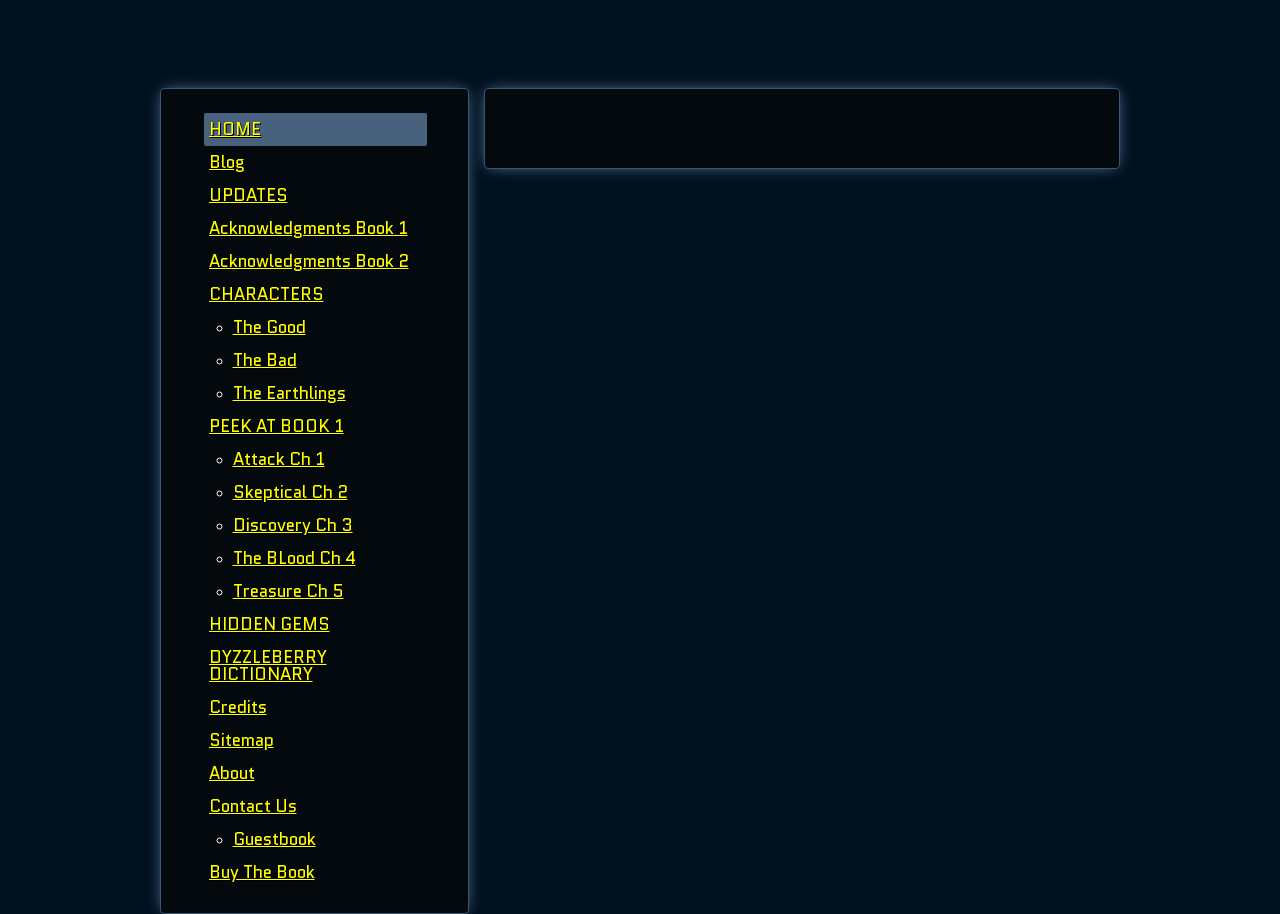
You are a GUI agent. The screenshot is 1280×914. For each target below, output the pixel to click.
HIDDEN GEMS (269, 624)
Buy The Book (262, 872)
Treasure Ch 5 (288, 591)
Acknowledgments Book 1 (308, 228)
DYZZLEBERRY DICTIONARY (268, 665)
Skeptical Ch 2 (290, 492)
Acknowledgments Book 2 (309, 261)
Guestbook (274, 839)
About (232, 773)
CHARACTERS (266, 294)
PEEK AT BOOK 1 (276, 426)
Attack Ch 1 (279, 459)
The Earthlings (289, 393)
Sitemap (241, 740)
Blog (227, 162)
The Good (269, 327)
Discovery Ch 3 (293, 525)
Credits (238, 707)
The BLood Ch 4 (294, 558)
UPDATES (248, 195)
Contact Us (253, 806)
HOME (235, 129)
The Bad (265, 360)
